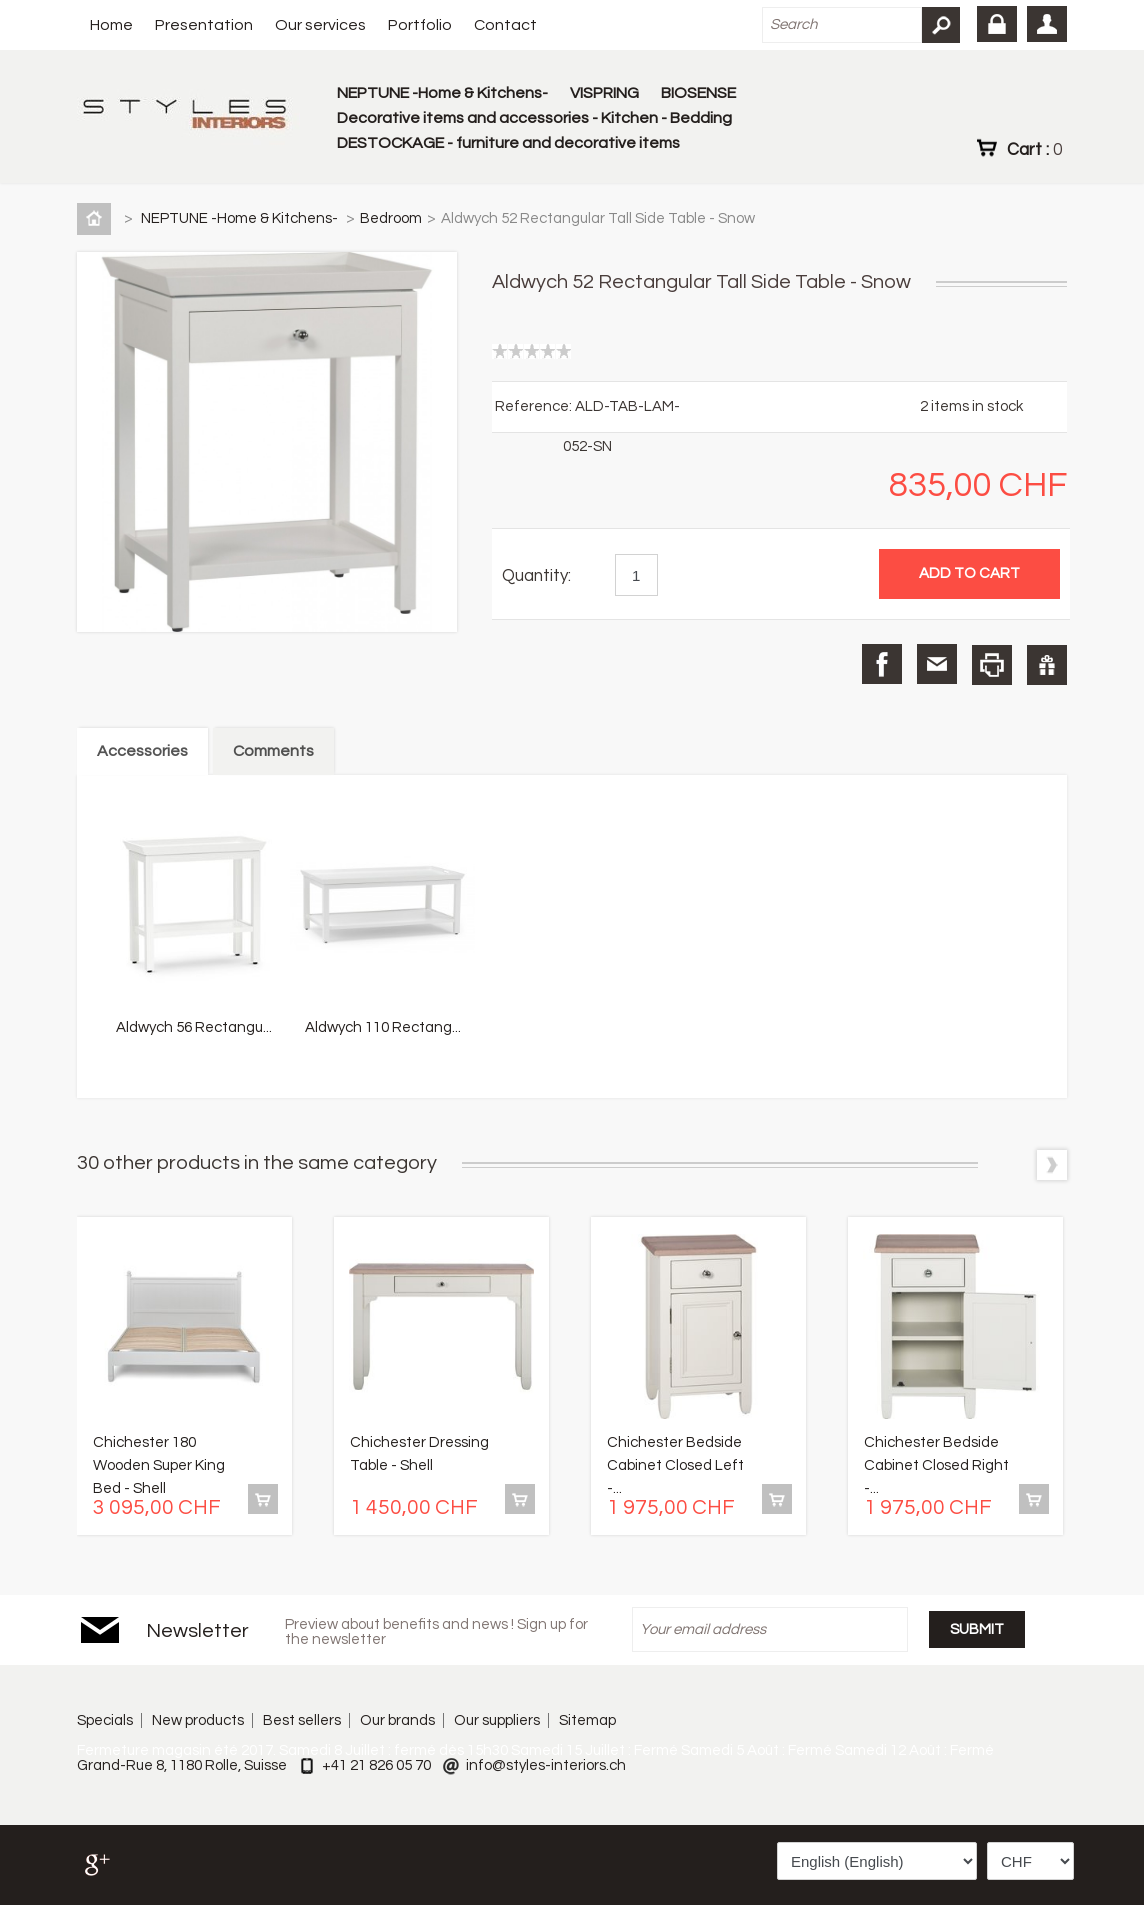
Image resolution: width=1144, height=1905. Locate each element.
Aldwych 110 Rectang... (383, 1027)
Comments (273, 751)
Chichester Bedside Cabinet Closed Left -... (675, 1465)
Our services (320, 25)
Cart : (1034, 149)
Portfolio (420, 25)
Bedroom (391, 218)
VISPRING (604, 93)
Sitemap (587, 1720)
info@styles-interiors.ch (546, 1765)
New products (198, 1720)
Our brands (397, 1720)
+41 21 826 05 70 (376, 1765)
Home (111, 25)
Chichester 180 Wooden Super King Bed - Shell (159, 1465)
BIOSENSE (698, 93)
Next (1052, 1165)
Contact (505, 25)
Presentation (204, 25)
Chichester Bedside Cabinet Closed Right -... (936, 1465)
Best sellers (302, 1720)
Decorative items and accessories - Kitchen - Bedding (534, 118)
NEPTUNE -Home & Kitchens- (442, 93)
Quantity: (536, 576)
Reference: (535, 406)
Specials (105, 1720)
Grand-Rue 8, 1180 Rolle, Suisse (182, 1765)
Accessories (142, 751)
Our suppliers (497, 1720)
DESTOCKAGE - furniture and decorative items (508, 143)
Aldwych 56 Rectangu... (194, 1027)
